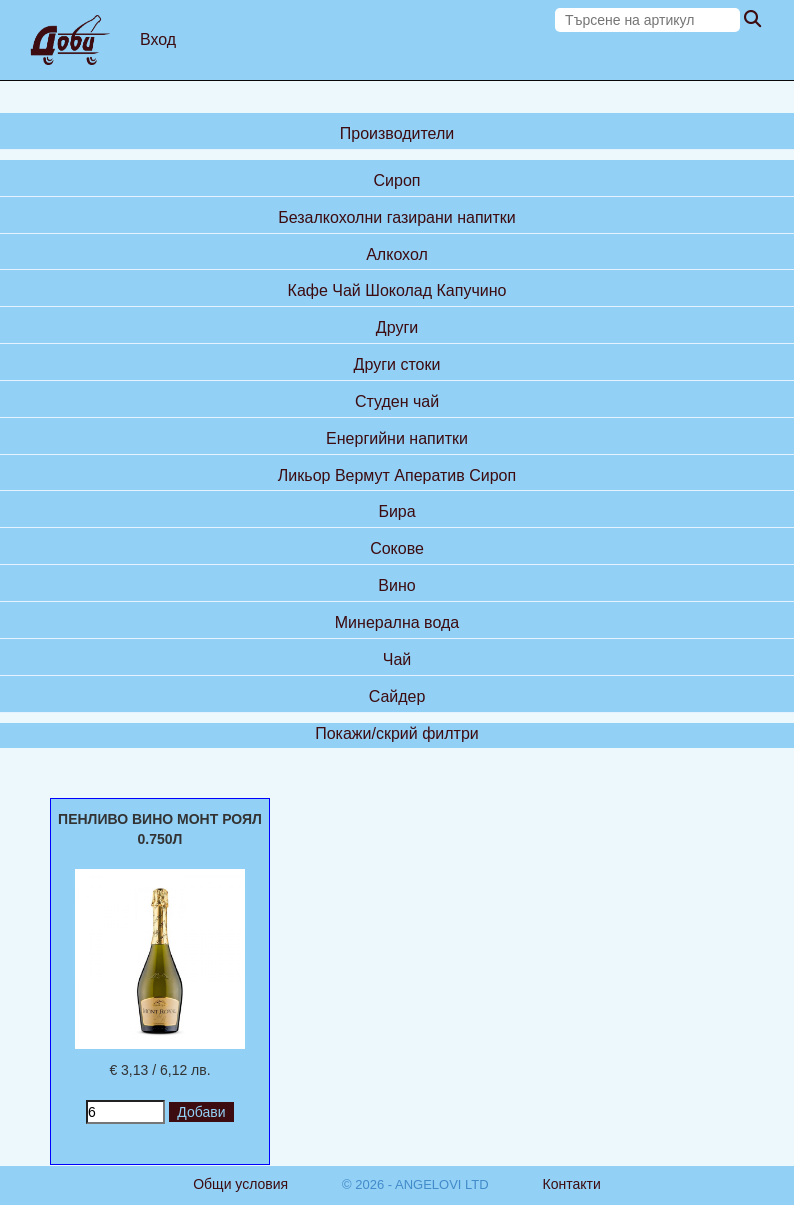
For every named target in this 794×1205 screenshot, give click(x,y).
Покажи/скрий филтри (397, 733)
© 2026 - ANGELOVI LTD (415, 1184)
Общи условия (240, 1184)
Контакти (572, 1184)
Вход (158, 39)
